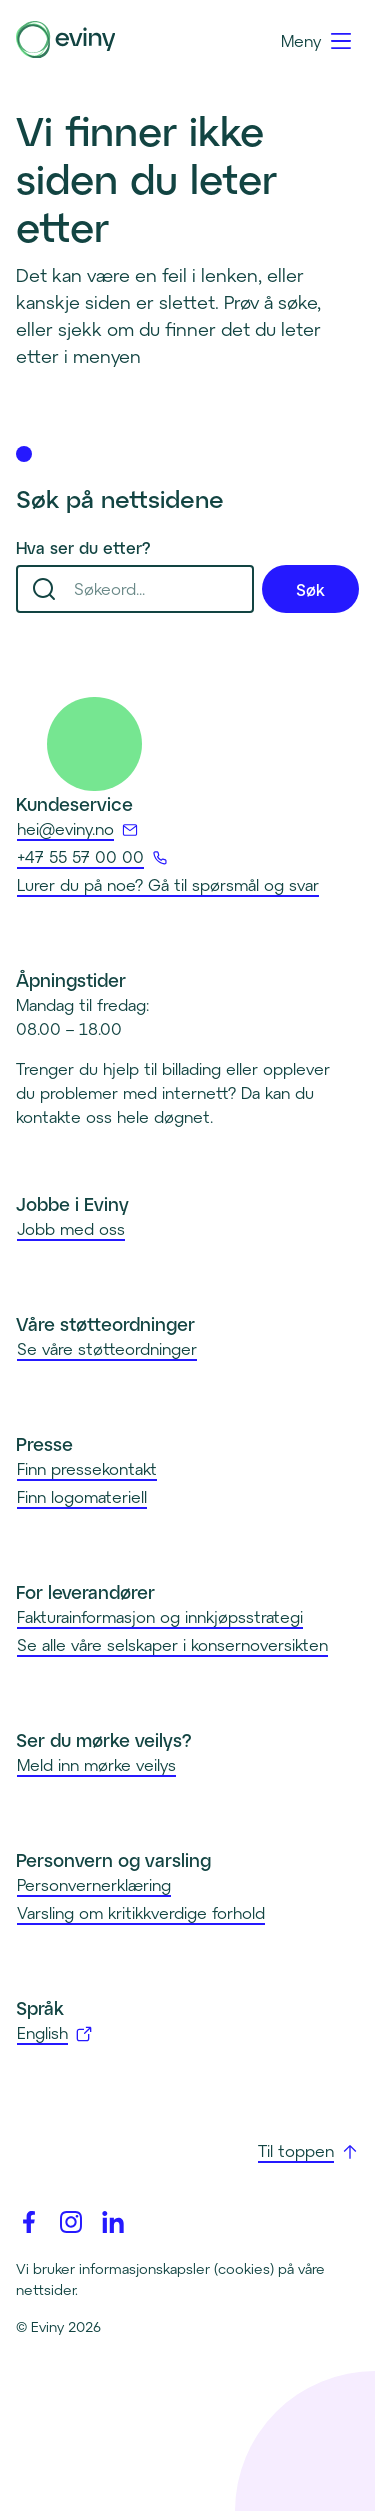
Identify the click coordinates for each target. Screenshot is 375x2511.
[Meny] (317, 41)
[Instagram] (71, 2222)
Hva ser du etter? (83, 547)
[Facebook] (29, 2222)
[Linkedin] (113, 2222)
